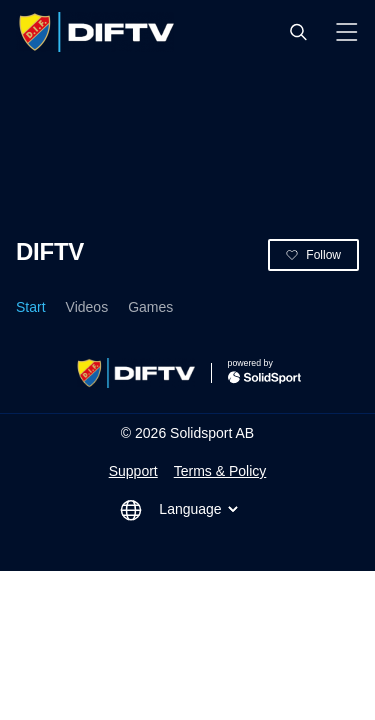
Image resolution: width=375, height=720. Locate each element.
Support (133, 471)
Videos (87, 307)
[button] (298, 32)
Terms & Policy (220, 471)
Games (150, 307)
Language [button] (200, 509)
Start (31, 307)
